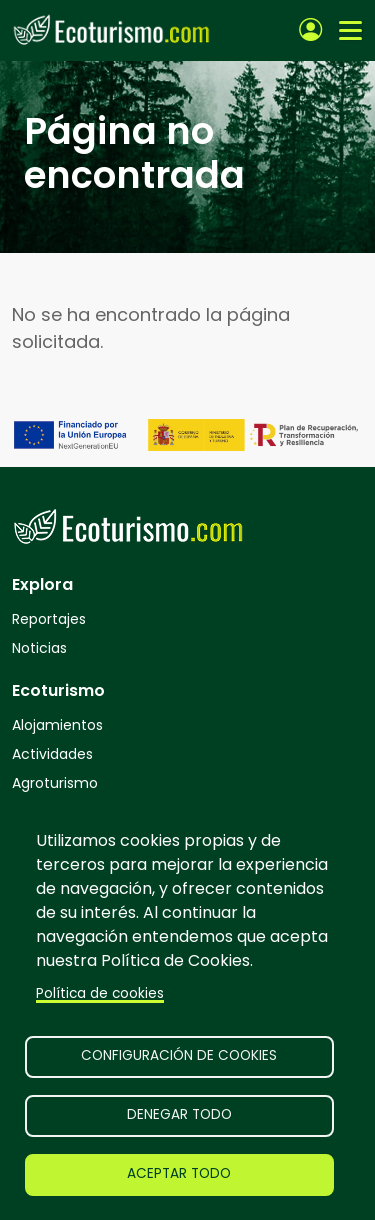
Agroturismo (55, 783)
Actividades (52, 754)
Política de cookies (100, 993)
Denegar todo (179, 1114)
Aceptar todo (179, 1173)
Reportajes (49, 619)
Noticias (39, 648)
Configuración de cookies (179, 1055)
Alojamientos (57, 725)
